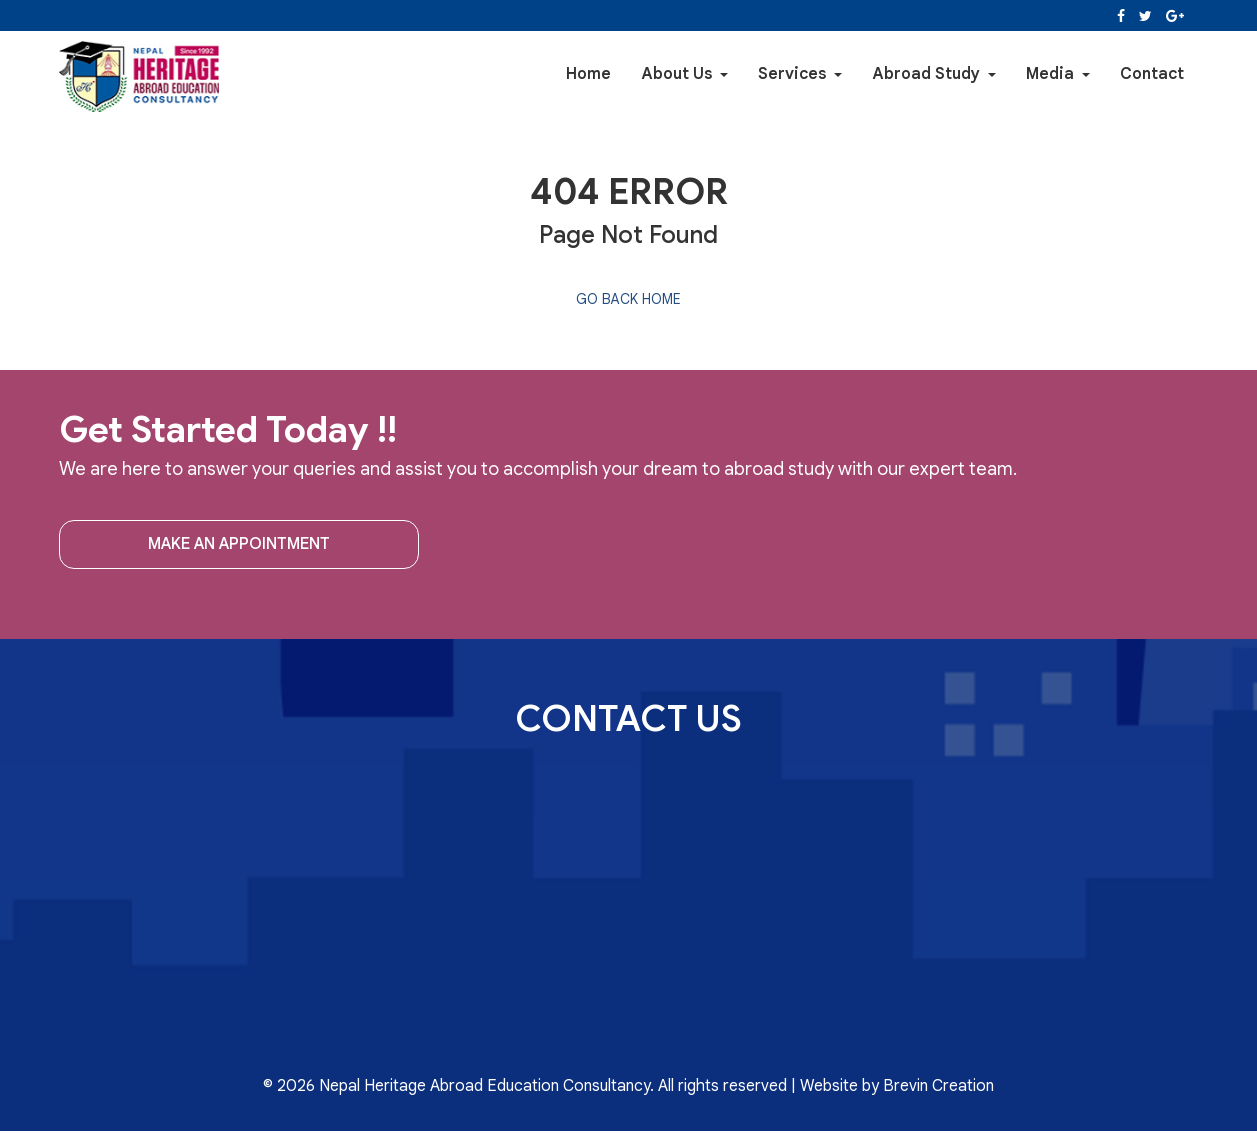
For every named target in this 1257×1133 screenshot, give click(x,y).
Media (1058, 74)
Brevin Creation (938, 1086)
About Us (684, 74)
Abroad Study (934, 74)
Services (800, 74)
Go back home (628, 299)
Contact (1152, 74)
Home (588, 74)
